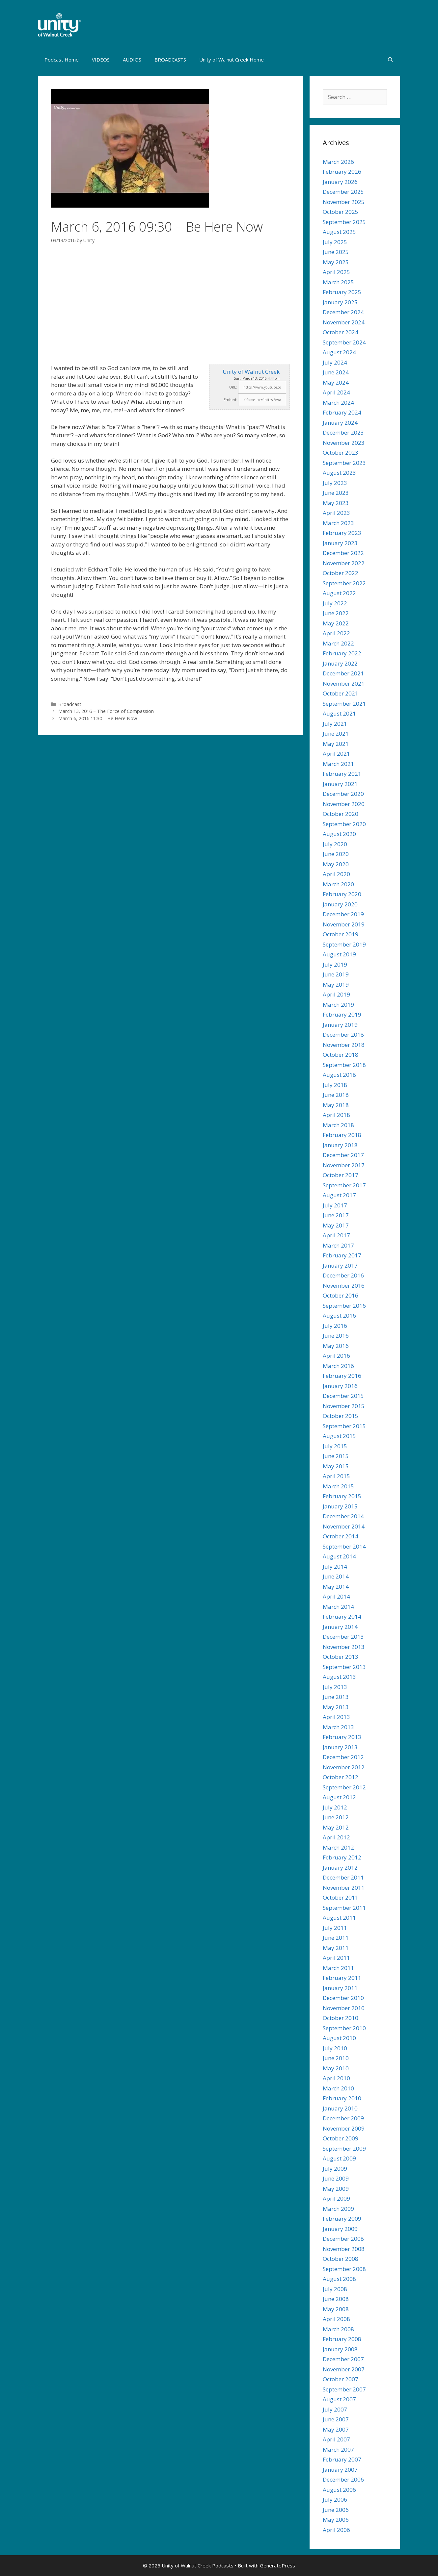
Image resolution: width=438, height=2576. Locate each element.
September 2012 (344, 1787)
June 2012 (336, 1817)
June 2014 (336, 1576)
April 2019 (336, 994)
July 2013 (335, 1687)
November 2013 (344, 1647)
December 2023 (343, 432)
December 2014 (343, 1516)
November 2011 (344, 1887)
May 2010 (336, 2068)
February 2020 (342, 894)
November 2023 (344, 442)
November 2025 (344, 202)
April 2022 (336, 633)
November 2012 (344, 1767)
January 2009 (340, 2229)
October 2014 (340, 1536)
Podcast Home (61, 59)
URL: (233, 387)
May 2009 (336, 2188)
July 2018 (335, 1085)
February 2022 (342, 653)
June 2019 (336, 974)
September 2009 (344, 2148)
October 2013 (340, 1656)
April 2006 (336, 2530)
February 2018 (342, 1135)
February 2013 (342, 1737)
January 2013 (340, 1747)
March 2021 (338, 764)
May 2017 (336, 1225)
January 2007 (340, 2469)
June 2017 (336, 1215)
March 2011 (338, 1968)
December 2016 (343, 1275)
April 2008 (336, 2319)
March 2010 (338, 2088)
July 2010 (335, 2048)
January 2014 (340, 1626)
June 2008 (336, 2299)
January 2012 (340, 1867)
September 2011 (344, 1907)
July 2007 (335, 2409)
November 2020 (344, 804)
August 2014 (339, 1556)
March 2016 (338, 1366)
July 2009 (335, 2168)
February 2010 (342, 2098)
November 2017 (344, 1165)
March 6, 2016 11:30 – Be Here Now (97, 718)
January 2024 (340, 422)
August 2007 (339, 2399)
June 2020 (336, 854)
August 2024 (339, 352)
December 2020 (343, 793)
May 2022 (336, 623)
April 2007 (336, 2439)
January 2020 (340, 904)
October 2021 (340, 693)
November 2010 (344, 2008)
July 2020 (335, 844)
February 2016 (342, 1375)
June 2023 (336, 492)
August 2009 (339, 2158)
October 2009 (340, 2138)
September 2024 (344, 342)
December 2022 (343, 553)
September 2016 (344, 1305)
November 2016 (344, 1285)
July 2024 (335, 362)
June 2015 (336, 1456)
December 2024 (343, 312)
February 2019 (342, 1014)
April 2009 (336, 2198)
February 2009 (342, 2218)
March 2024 (338, 402)
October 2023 (340, 452)
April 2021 (336, 753)
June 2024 (336, 372)
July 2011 (335, 1928)
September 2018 (344, 1065)
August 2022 (339, 593)
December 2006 (343, 2479)
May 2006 (336, 2519)
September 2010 (344, 2028)
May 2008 (336, 2309)
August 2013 (339, 1676)
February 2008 (342, 2339)
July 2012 (335, 1807)
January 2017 (340, 1265)
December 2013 (343, 1636)
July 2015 (335, 1446)
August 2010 (339, 2038)
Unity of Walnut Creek (251, 371)
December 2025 (343, 191)
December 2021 (343, 673)
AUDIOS (132, 59)
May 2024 (336, 382)
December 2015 (343, 1396)
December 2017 (343, 1155)
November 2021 (344, 683)
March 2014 (338, 1606)
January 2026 (340, 182)
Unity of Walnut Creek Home (231, 59)
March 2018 (338, 1125)
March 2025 (338, 282)
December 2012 (343, 1757)
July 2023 (335, 483)
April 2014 (336, 1596)
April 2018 (336, 1115)
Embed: (230, 399)
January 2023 (340, 543)
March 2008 (338, 2329)
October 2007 (340, 2379)
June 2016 (336, 1335)
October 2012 (340, 1777)
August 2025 (339, 232)
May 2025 (336, 262)
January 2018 (340, 1145)
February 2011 (342, 1978)
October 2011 (340, 1897)
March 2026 (338, 161)
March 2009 (338, 2208)
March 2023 (338, 523)
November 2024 (344, 322)
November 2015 (344, 1406)
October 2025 (340, 211)
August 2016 (339, 1315)
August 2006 (339, 2489)
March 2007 (338, 2449)
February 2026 (342, 171)
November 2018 (344, 1044)
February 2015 (342, 1496)
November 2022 (344, 563)
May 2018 (336, 1105)
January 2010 (340, 2108)
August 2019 (339, 954)
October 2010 (340, 2018)
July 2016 (335, 1325)
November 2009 (344, 2128)
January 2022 (340, 663)
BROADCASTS (170, 59)
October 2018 (340, 1054)
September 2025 (344, 222)
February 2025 (342, 292)
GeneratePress (277, 2565)
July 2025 (335, 242)
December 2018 (343, 1034)
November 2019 (344, 924)
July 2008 (335, 2289)
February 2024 (342, 412)
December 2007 (343, 2359)
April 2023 (336, 513)
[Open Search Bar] (390, 59)
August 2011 (339, 1917)
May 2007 (336, 2429)
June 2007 (336, 2419)
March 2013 (338, 1727)
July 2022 (335, 603)
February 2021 (342, 773)
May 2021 (336, 743)
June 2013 (336, 1697)
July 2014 (335, 1566)
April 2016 (336, 1355)
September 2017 (344, 1185)
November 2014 (344, 1526)
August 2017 (339, 1195)
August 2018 (339, 1074)
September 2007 (344, 2389)
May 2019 (336, 984)
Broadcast (69, 704)
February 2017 (342, 1255)
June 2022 (336, 613)
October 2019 (340, 934)
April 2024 (336, 392)
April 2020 (336, 874)
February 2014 (342, 1616)
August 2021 (339, 713)
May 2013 (336, 1707)
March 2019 (338, 1004)
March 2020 (338, 884)
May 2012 (336, 1827)
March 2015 (338, 1486)
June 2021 (336, 733)
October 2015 (340, 1416)
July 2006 (335, 2499)
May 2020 (336, 864)
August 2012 (339, 1797)
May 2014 (336, 1586)
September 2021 (344, 703)
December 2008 (343, 2238)
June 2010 (336, 2058)
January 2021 (340, 784)
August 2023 (339, 472)
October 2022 (340, 573)
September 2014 (344, 1546)
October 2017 (340, 1175)
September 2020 (344, 824)
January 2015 (340, 1506)
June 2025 (336, 252)
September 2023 (344, 463)
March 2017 (338, 1245)
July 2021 (335, 723)
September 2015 (344, 1426)
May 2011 (336, 1948)
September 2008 (344, 2269)
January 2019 (340, 1024)
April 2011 (336, 1957)
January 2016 (340, 1386)
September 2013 (344, 1667)
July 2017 (335, 1205)
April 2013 (336, 1717)
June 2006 (336, 2509)
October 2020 (340, 814)
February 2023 (342, 533)
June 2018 (336, 1095)
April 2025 (336, 272)
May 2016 (336, 1346)
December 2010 (343, 1998)
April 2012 (336, 1837)
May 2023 (336, 503)
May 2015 (336, 1466)
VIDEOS (101, 59)
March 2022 (338, 643)
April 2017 (336, 1235)
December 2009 (343, 2118)
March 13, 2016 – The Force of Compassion (106, 711)
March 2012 (338, 1847)
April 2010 (336, 2078)
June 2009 (336, 2178)
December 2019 (343, 914)
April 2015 (336, 1476)
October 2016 (340, 1295)
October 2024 (340, 332)
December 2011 (343, 1877)
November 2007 (344, 2369)
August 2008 (339, 2279)
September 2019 (344, 944)
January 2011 (340, 1988)
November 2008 (344, 2249)
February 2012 (342, 1857)
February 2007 (342, 2459)
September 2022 (344, 583)
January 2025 (340, 302)
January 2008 (340, 2349)
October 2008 (340, 2258)
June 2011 (336, 1937)
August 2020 (339, 834)
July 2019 (335, 964)
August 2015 (339, 1436)
